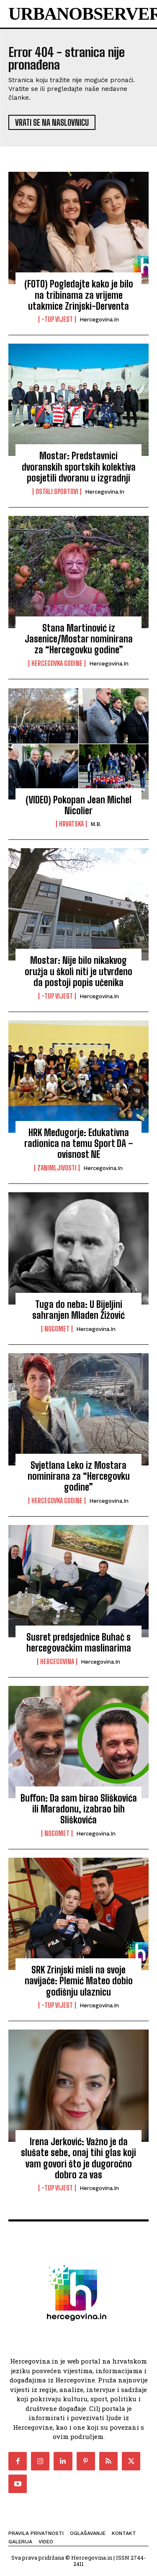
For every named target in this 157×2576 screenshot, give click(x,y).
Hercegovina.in (99, 319)
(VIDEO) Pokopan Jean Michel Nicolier (78, 805)
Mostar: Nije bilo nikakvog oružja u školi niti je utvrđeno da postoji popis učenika (78, 971)
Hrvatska (71, 824)
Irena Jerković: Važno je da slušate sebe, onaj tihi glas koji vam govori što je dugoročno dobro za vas (78, 2158)
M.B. (95, 824)
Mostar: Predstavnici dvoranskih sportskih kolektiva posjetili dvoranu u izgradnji (79, 467)
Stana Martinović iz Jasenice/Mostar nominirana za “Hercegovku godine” (79, 639)
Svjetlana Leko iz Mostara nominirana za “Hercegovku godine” (79, 1476)
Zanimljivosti (57, 1168)
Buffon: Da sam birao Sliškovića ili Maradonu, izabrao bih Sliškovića (79, 1809)
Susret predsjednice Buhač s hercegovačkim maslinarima (78, 1642)
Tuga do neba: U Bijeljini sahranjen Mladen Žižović (78, 1310)
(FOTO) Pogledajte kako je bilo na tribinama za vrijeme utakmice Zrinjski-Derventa (78, 295)
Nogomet (56, 1329)
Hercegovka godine (56, 663)
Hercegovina (57, 1661)
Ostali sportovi (57, 491)
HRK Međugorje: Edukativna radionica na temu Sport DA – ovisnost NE (78, 1143)
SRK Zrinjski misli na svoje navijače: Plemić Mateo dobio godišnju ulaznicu (79, 1981)
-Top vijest (57, 319)
